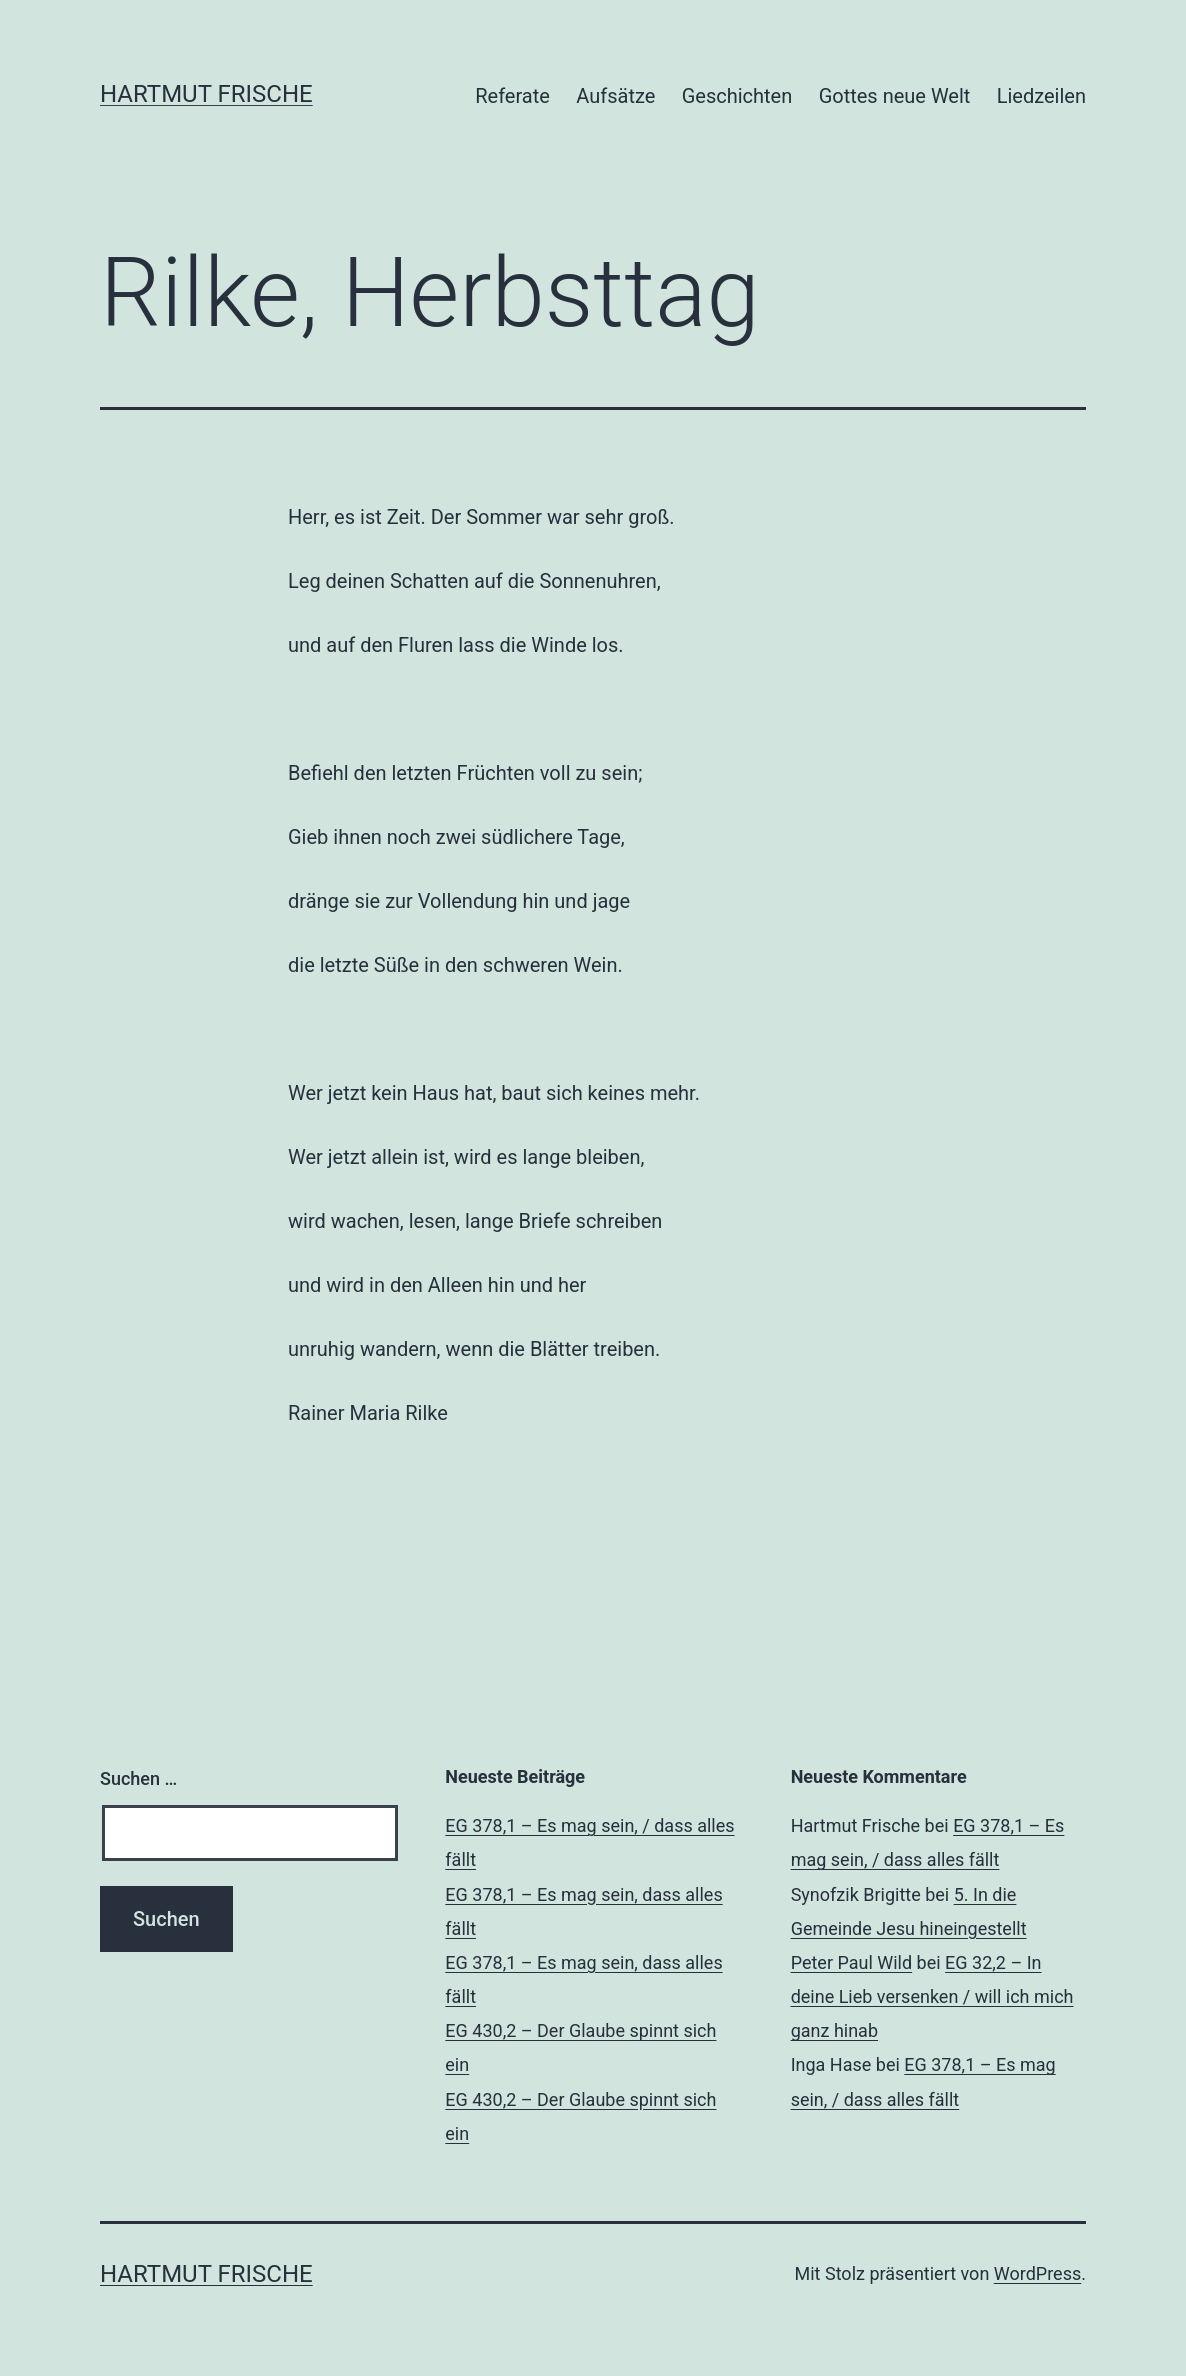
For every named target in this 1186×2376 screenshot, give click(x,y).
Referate (512, 96)
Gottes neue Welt (895, 96)
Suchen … (138, 1778)
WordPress (1037, 2273)
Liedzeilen (1041, 96)
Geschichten (737, 96)
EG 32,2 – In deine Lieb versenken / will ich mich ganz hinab (932, 1996)
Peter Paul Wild (851, 1962)
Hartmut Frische (206, 94)
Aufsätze (615, 96)
